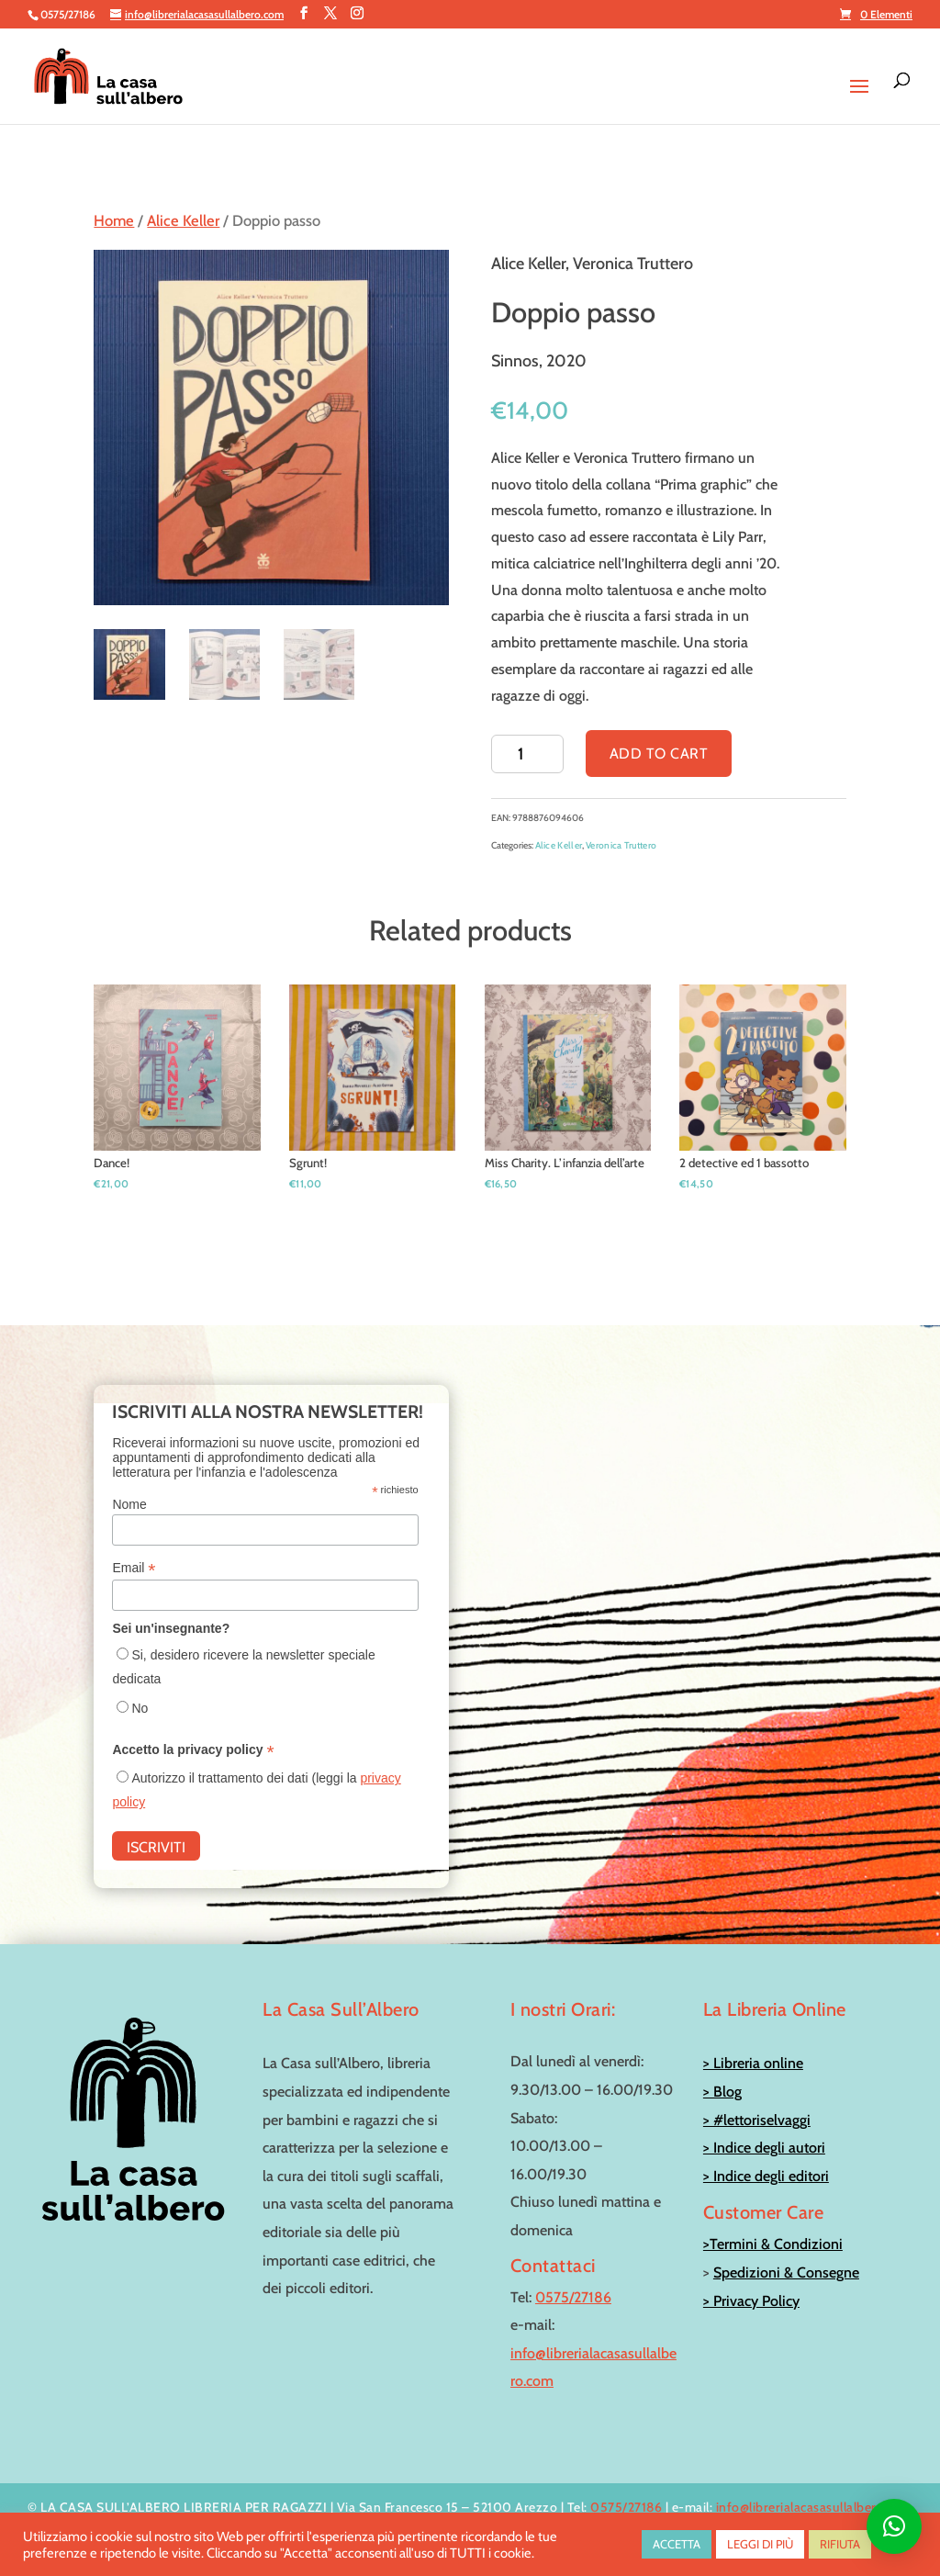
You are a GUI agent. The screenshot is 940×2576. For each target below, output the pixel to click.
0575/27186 (573, 2297)
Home (114, 220)
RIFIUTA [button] (840, 2544)
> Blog (722, 2091)
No (139, 1708)
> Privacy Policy (751, 2301)
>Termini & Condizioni (773, 2244)
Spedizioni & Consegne (786, 2272)
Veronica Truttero (621, 845)
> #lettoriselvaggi (757, 2120)
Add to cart (659, 753)
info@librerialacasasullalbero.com (814, 2507)
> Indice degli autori (764, 2147)
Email (133, 1568)
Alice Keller (183, 220)
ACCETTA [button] (676, 2544)
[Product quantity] (527, 754)
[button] (894, 2526)
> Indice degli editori (766, 2176)
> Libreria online (753, 2063)
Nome (129, 1504)
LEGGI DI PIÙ (760, 2544)
